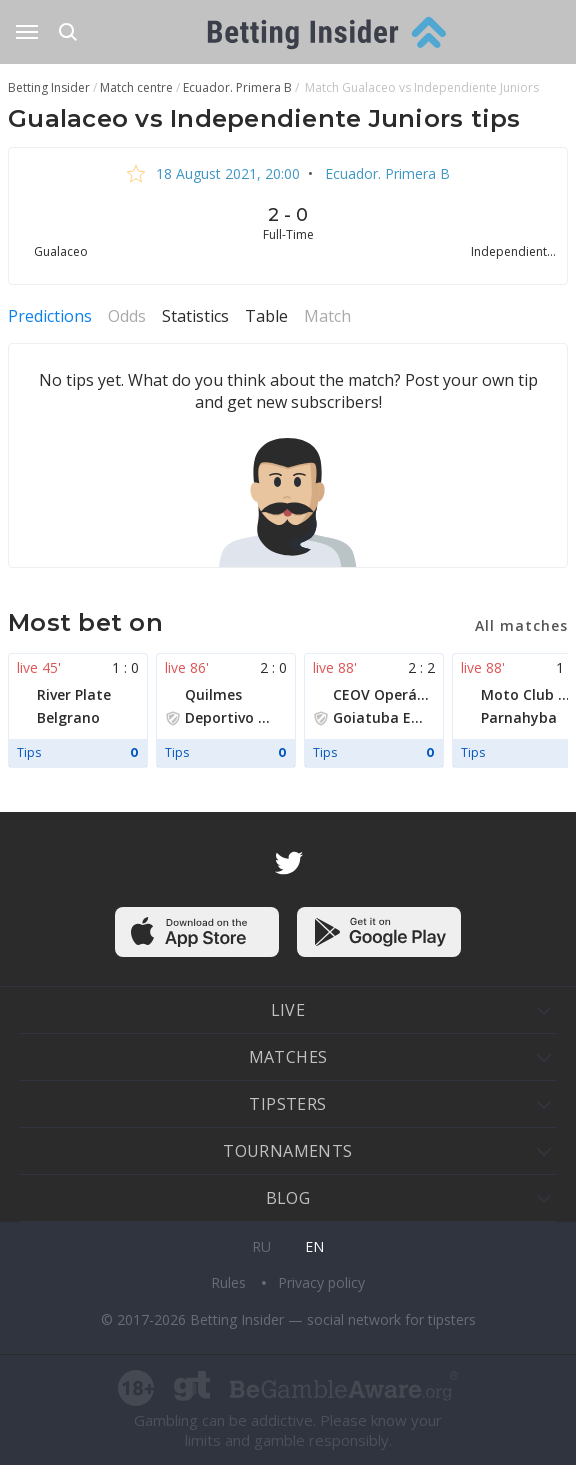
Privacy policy (321, 1282)
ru (261, 1246)
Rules (230, 1282)
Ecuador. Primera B (385, 173)
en (314, 1246)
